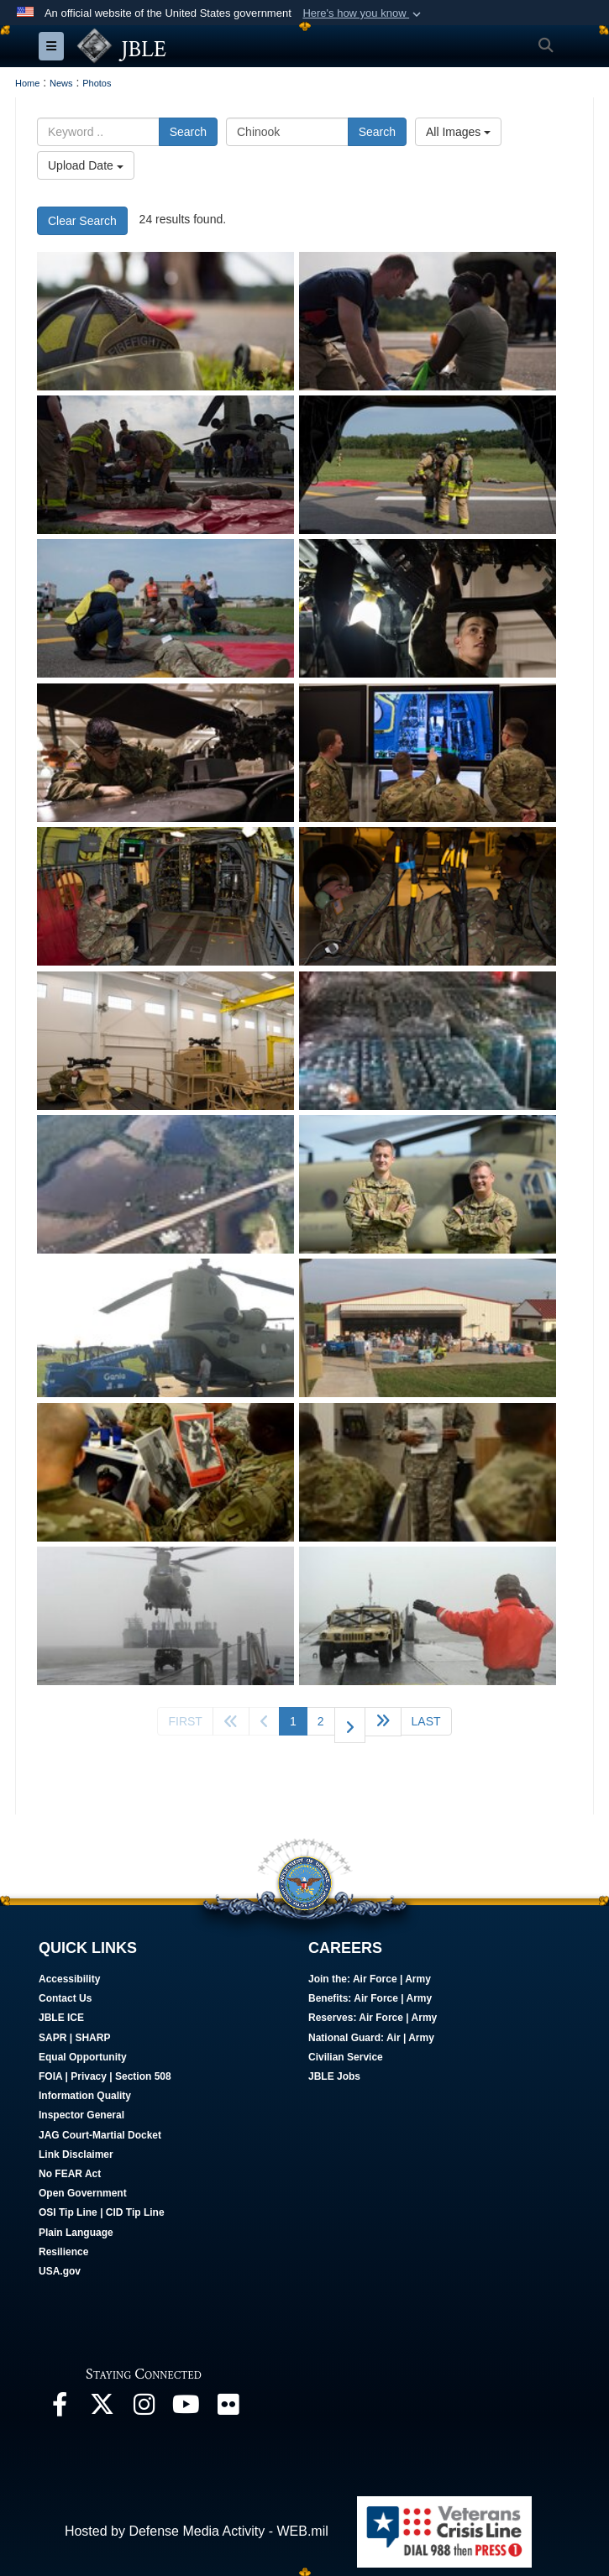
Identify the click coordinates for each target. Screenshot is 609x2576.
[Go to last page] (426, 1721)
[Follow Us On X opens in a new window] (102, 2408)
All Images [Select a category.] (458, 132)
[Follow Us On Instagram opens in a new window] (144, 2408)
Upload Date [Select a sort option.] (85, 165)
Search (188, 132)
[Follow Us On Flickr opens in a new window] (228, 2408)
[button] (363, 13)
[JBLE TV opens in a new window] (186, 2408)
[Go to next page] (349, 1725)
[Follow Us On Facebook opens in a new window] (60, 2408)
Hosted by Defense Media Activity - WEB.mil (196, 2531)
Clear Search (82, 221)
